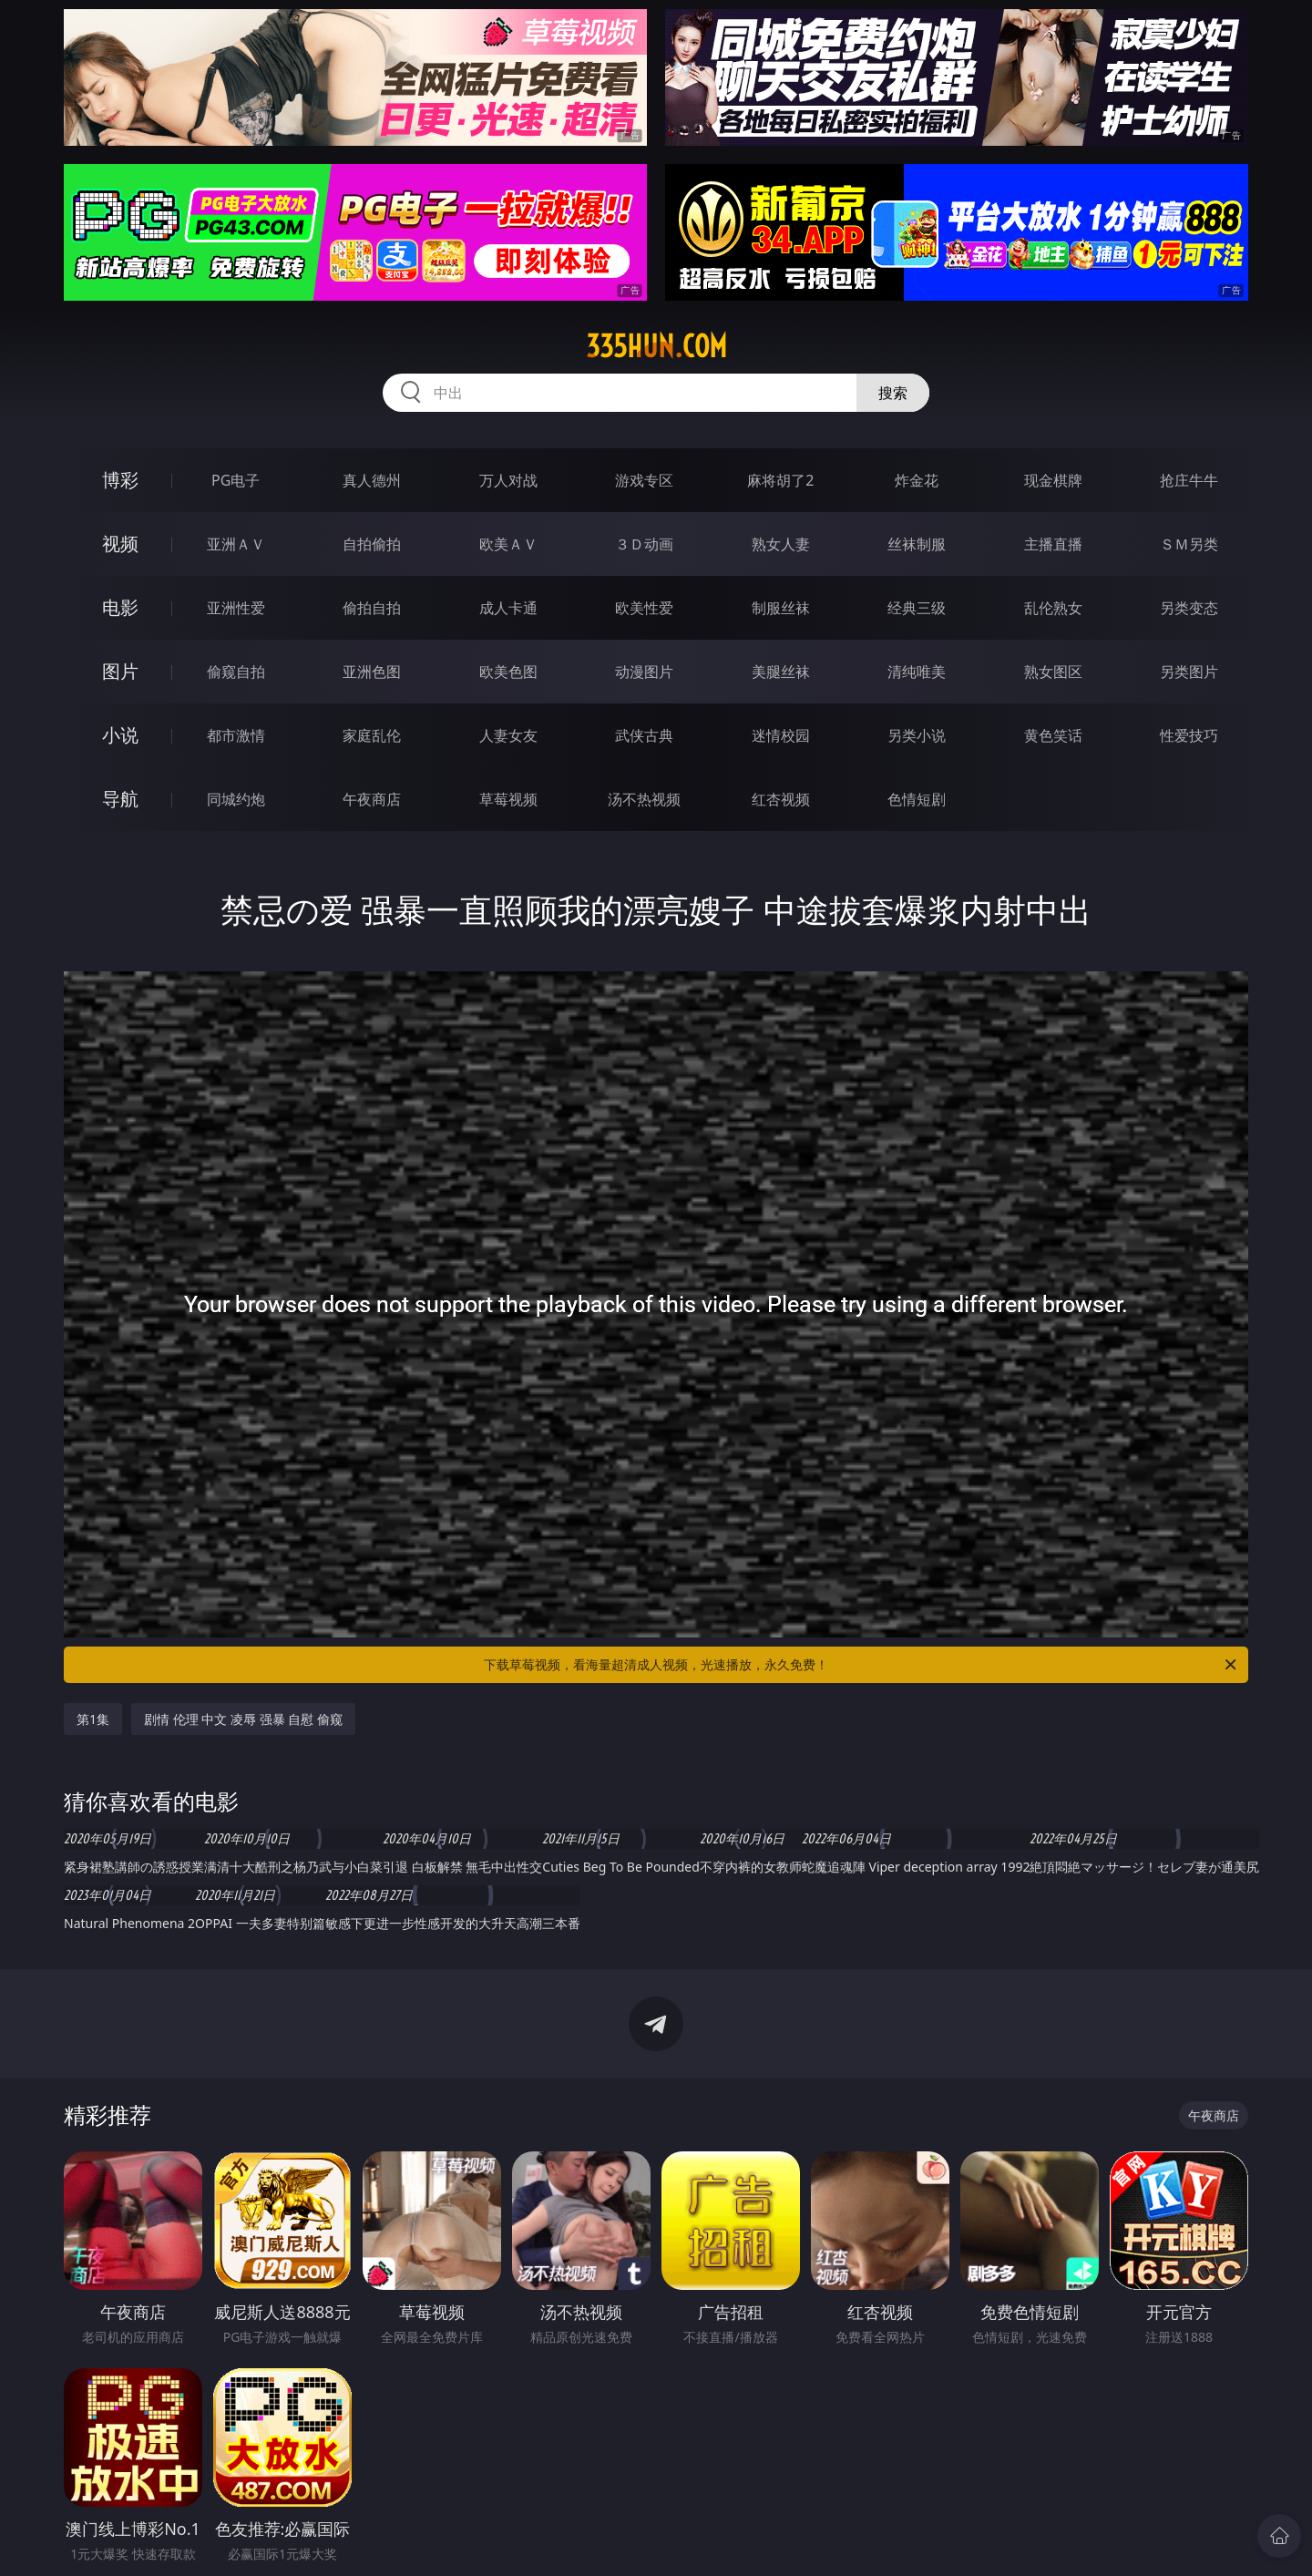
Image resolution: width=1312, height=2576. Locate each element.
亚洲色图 (372, 672)
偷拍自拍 (372, 608)
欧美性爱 (644, 608)
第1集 (93, 1719)
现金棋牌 (1053, 480)
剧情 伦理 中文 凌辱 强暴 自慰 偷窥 (243, 1719)
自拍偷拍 (372, 544)
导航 (120, 798)
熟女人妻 (781, 544)
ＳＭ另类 (1189, 544)
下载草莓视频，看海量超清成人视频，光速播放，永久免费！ (861, 1665)
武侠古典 (644, 735)
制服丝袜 (781, 608)
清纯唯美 (916, 672)
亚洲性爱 (236, 608)
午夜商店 (372, 799)
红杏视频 (781, 799)
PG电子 (235, 480)
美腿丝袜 (781, 672)
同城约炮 (236, 799)
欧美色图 (508, 672)
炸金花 (916, 480)
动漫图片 (644, 672)
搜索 (892, 393)
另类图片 (1189, 672)
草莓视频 (508, 799)
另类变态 (1189, 608)
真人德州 (372, 480)
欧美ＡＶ (508, 544)
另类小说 (916, 735)
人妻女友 (508, 735)
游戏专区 (644, 480)
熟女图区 (1053, 672)
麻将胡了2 (780, 480)
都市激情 (236, 735)
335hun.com (656, 346)
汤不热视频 (644, 799)
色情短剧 (916, 799)
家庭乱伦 (372, 735)
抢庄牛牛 (1189, 480)
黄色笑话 (1053, 735)
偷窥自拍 (236, 672)
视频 (120, 543)
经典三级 (916, 608)
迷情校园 (781, 735)
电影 (120, 607)
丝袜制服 (916, 544)
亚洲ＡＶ (236, 544)
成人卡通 (508, 608)
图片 (120, 671)
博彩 (120, 479)
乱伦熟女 (1053, 608)
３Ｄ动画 (644, 544)
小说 (120, 735)
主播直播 (1053, 544)
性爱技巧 (1189, 735)
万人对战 (508, 480)
